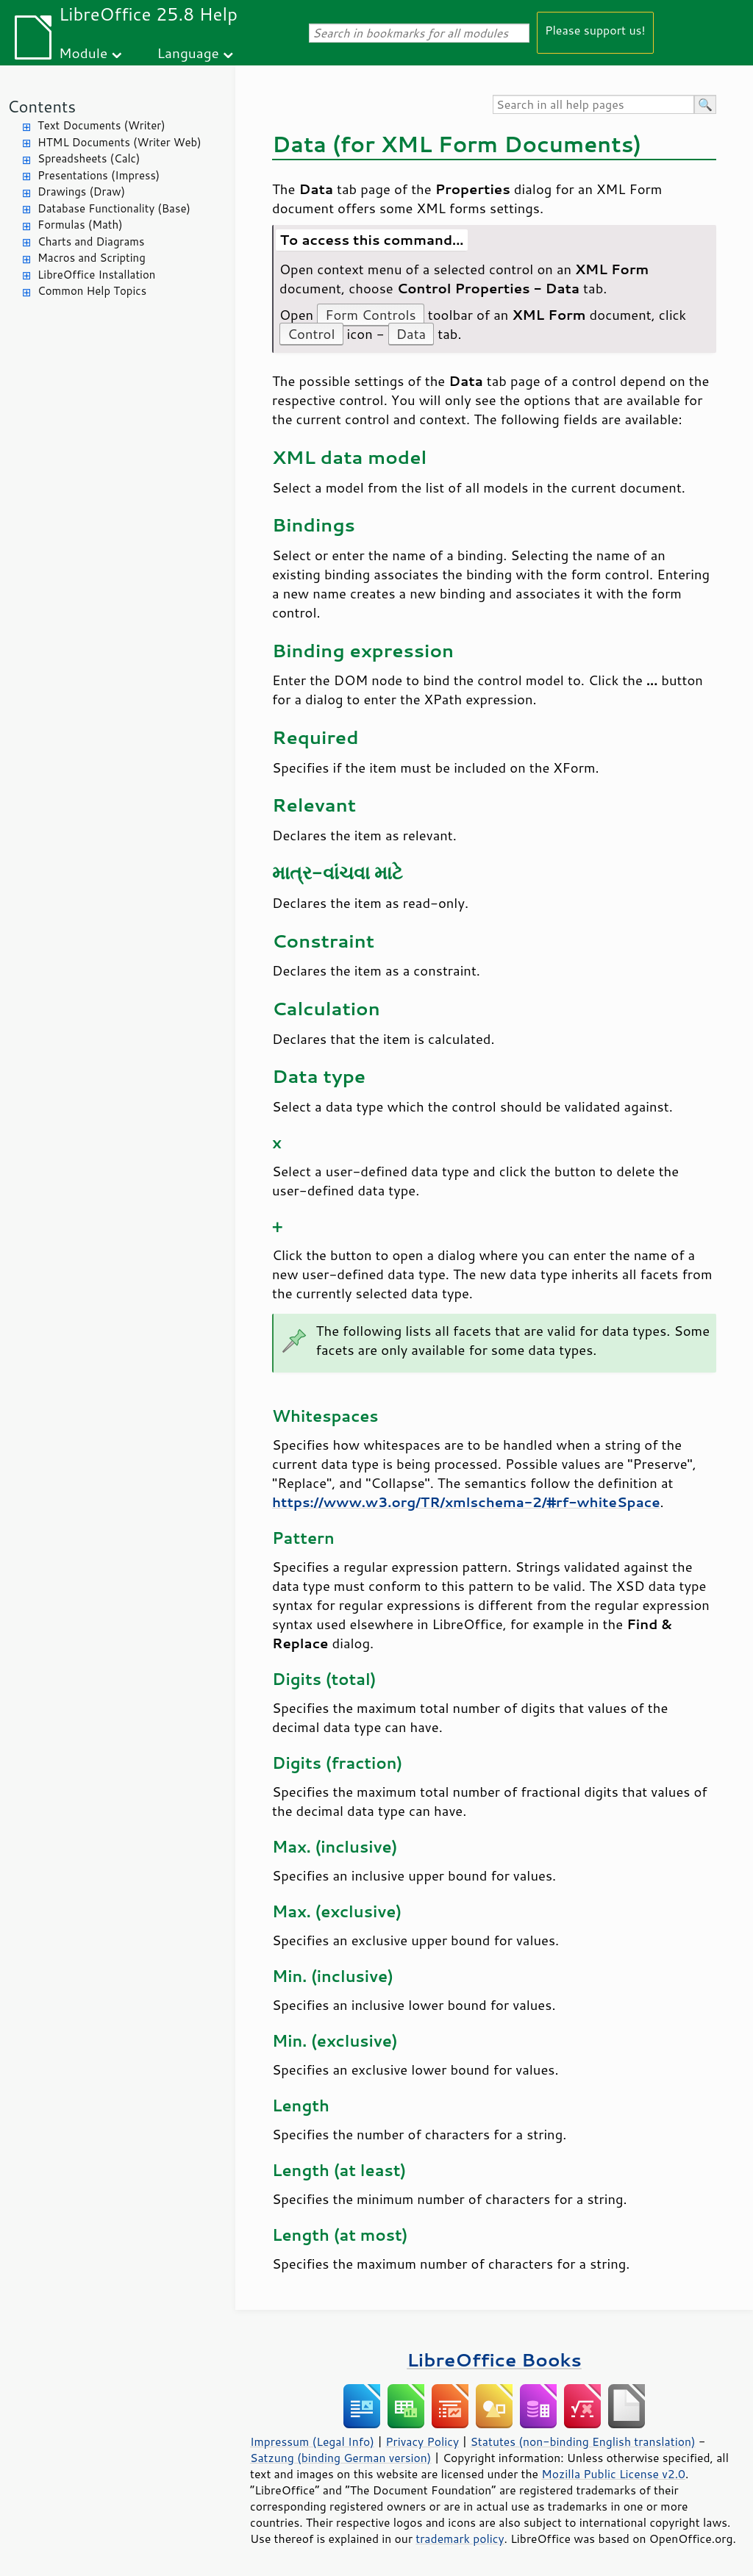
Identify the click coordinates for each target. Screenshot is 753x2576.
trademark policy (459, 2538)
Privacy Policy (422, 2441)
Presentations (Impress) (99, 175)
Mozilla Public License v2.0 (613, 2474)
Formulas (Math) (80, 224)
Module (83, 52)
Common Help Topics (92, 290)
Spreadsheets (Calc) (89, 158)
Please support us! (595, 29)
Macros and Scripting (92, 257)
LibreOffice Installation (96, 274)
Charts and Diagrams (91, 241)
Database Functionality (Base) (114, 208)
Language (188, 52)
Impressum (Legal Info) (312, 2441)
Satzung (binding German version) (341, 2458)
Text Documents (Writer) (101, 125)
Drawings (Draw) (81, 191)
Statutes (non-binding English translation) (582, 2441)
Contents (41, 106)
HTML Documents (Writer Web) (119, 142)
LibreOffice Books (494, 2359)
